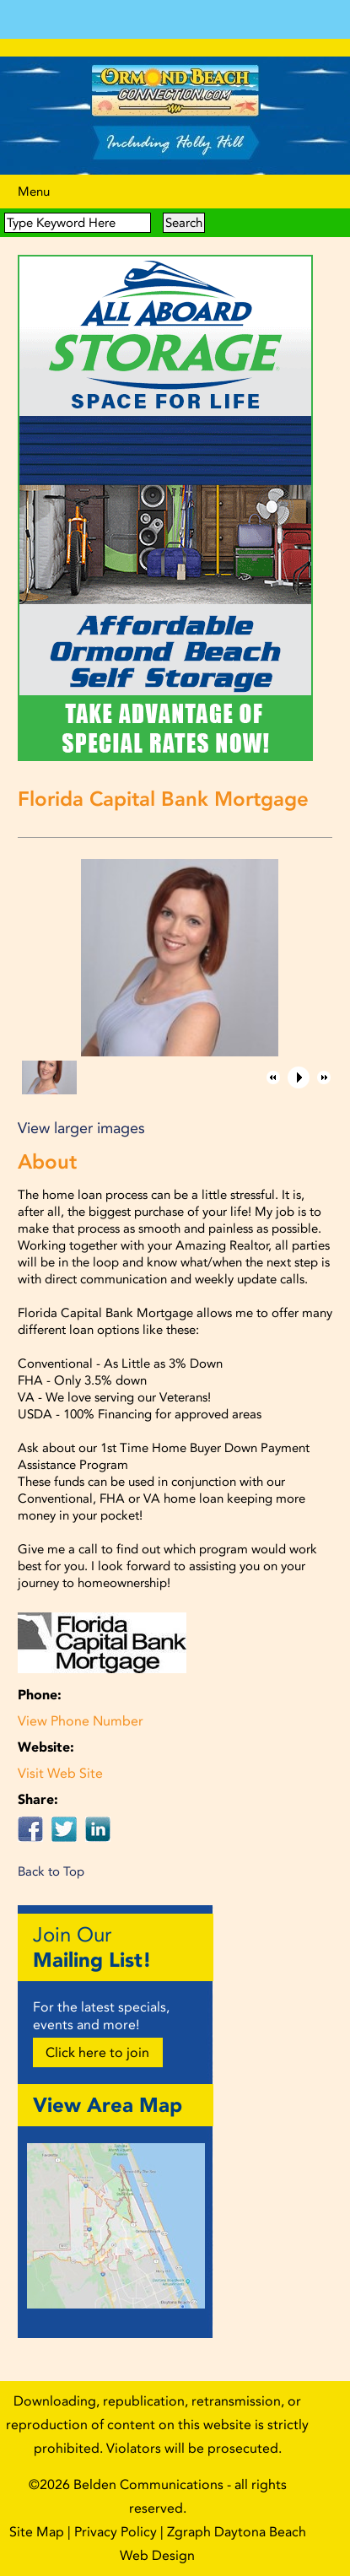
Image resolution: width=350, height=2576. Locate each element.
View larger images (81, 1128)
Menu (34, 191)
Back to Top (51, 1871)
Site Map (36, 2532)
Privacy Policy (115, 2532)
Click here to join (97, 2052)
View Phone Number (80, 1721)
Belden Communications (150, 2484)
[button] (273, 1077)
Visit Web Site (60, 1773)
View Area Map (107, 2105)
